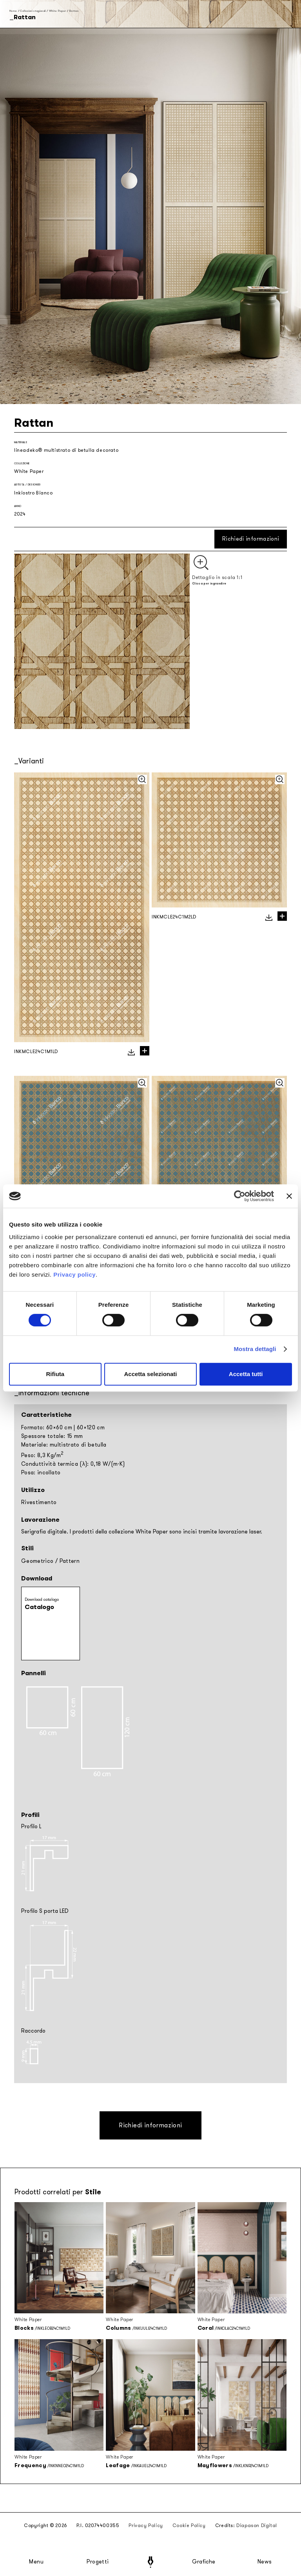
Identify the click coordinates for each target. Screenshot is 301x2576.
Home (13, 11)
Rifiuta (55, 1374)
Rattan (73, 11)
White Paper (57, 11)
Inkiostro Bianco (33, 493)
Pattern (70, 1561)
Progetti (98, 2561)
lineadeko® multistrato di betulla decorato (66, 450)
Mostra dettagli (255, 1349)
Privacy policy (74, 1274)
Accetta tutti (246, 1374)
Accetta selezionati (150, 1374)
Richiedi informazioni (250, 539)
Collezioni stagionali (32, 11)
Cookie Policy (189, 2525)
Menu (36, 2561)
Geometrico (37, 1561)
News (264, 2561)
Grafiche (203, 2561)
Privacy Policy (146, 2525)
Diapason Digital (256, 2525)
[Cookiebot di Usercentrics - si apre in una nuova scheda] (239, 1196)
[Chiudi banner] (289, 1196)
